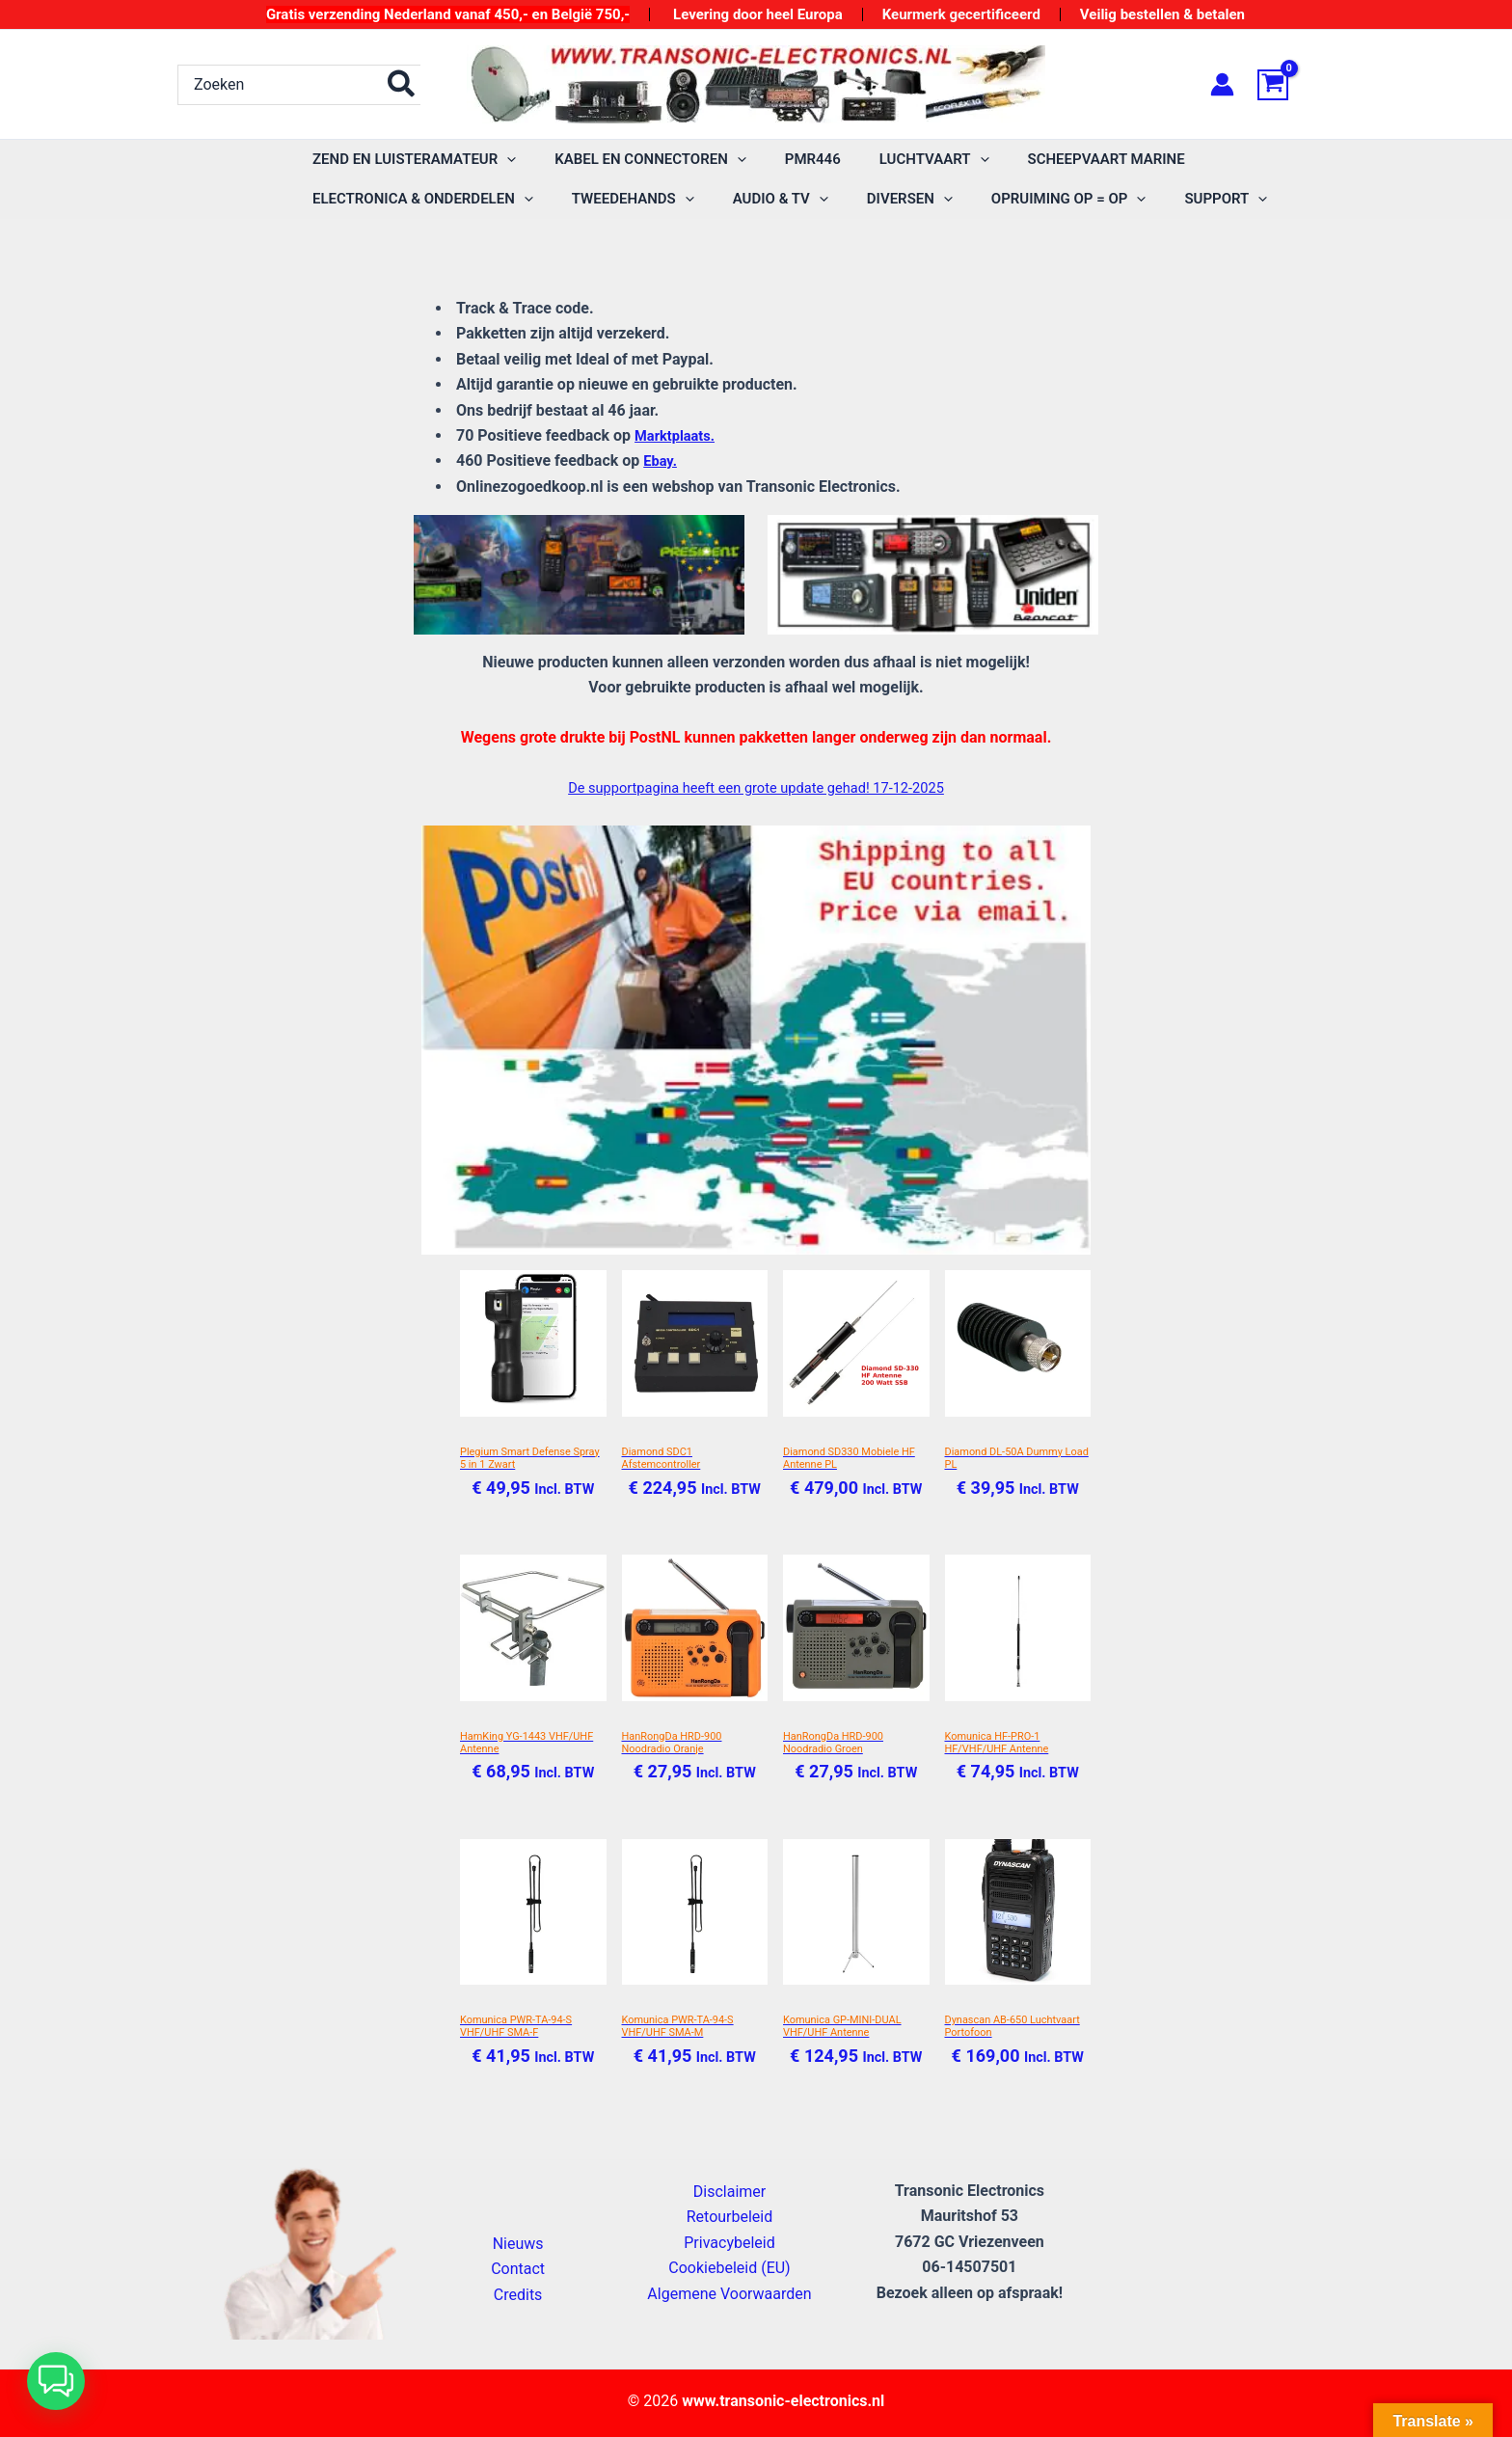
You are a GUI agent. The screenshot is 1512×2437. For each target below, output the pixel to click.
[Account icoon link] (1222, 84)
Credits (518, 2295)
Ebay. (661, 460)
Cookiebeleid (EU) (729, 2269)
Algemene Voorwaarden (729, 2294)
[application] (502, 159)
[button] (56, 2381)
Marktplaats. (678, 435)
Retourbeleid (730, 2217)
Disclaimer (729, 2191)
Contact (518, 2270)
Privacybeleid (729, 2243)
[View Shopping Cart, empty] (1296, 84)
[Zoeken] (402, 85)
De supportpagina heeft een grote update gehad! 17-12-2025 (756, 787)
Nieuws (518, 2243)
